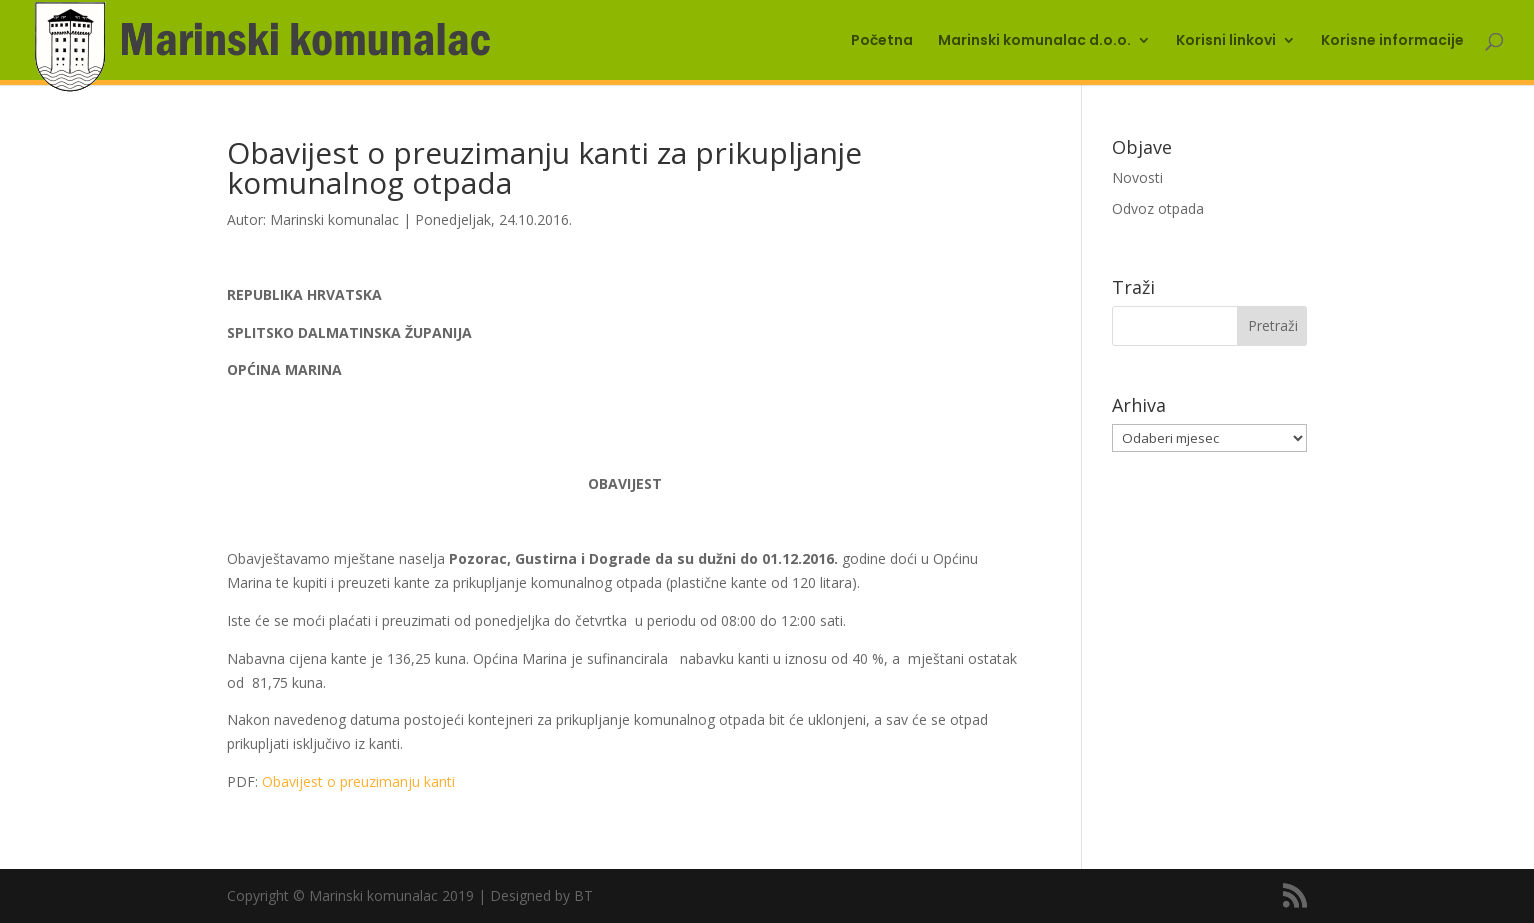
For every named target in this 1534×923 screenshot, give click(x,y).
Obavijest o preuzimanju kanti (358, 781)
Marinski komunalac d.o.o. (1034, 41)
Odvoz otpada (1158, 208)
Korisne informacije (1392, 41)
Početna (882, 41)
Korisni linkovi (1226, 41)
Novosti (1137, 177)
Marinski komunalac (334, 219)
